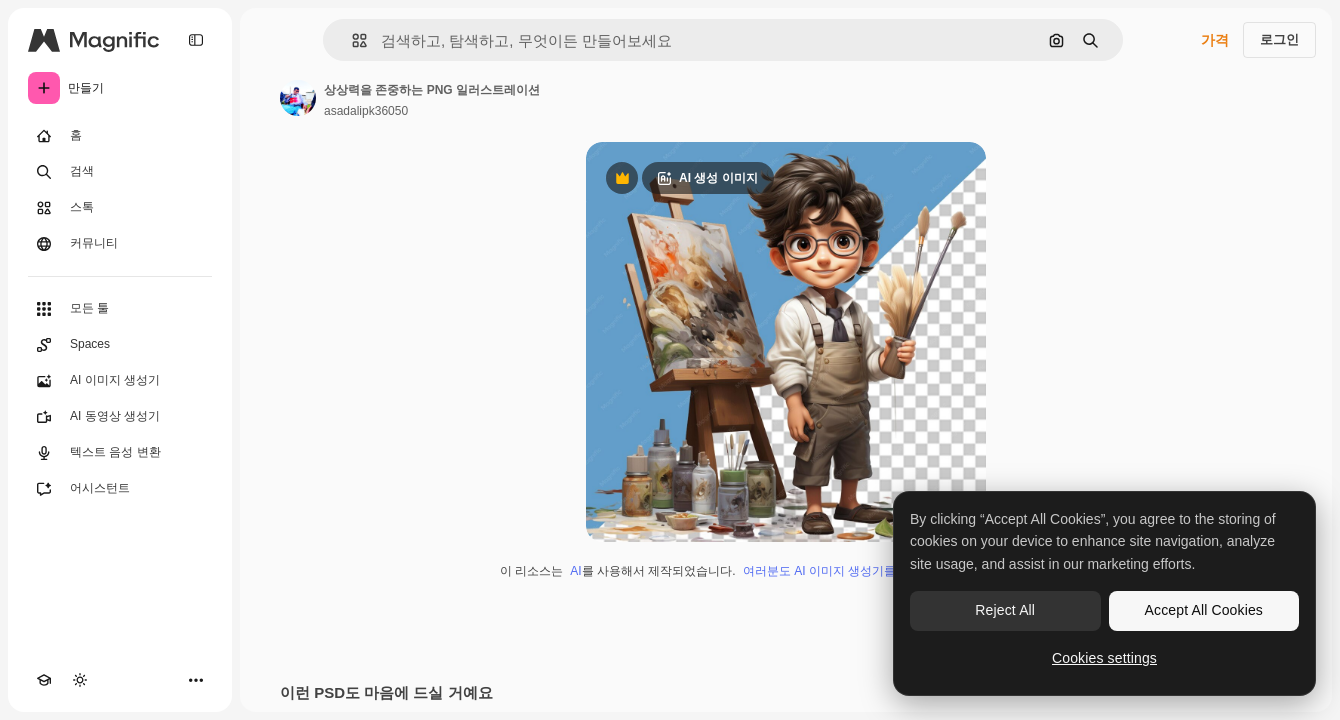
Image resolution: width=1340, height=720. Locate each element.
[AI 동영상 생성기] (120, 417)
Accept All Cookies (1204, 610)
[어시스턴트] (120, 489)
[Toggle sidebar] (196, 40)
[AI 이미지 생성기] (120, 381)
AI (575, 571)
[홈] (120, 136)
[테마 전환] (80, 680)
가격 (1215, 40)
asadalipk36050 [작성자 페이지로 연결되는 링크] (366, 111)
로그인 (1279, 39)
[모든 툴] (120, 309)
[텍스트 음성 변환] (120, 453)
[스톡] (120, 208)
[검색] (120, 172)
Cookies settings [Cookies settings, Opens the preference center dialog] (1104, 658)
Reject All (1005, 610)
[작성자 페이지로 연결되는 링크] (298, 98)
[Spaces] (120, 345)
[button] (351, 40)
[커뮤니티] (120, 244)
